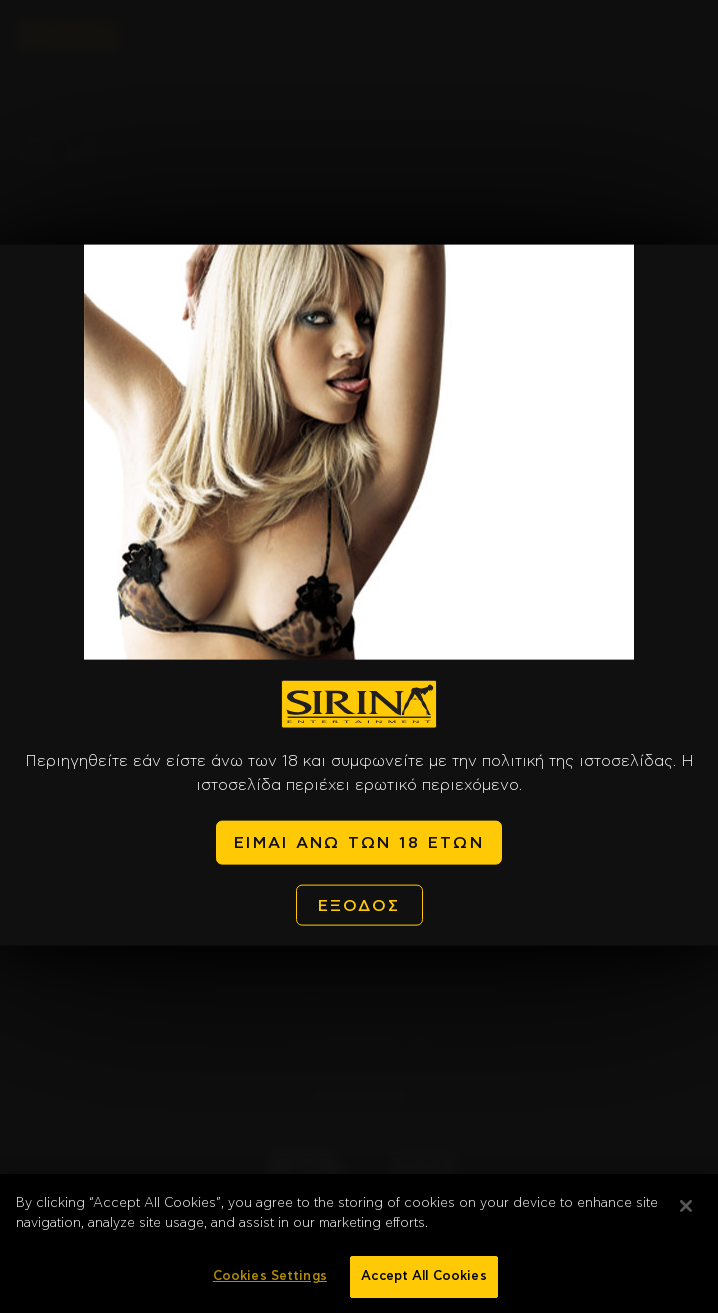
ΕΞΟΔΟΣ (359, 905)
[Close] (686, 1214)
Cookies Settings (270, 1284)
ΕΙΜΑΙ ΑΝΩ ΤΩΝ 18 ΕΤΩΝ (359, 843)
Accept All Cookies (423, 1284)
